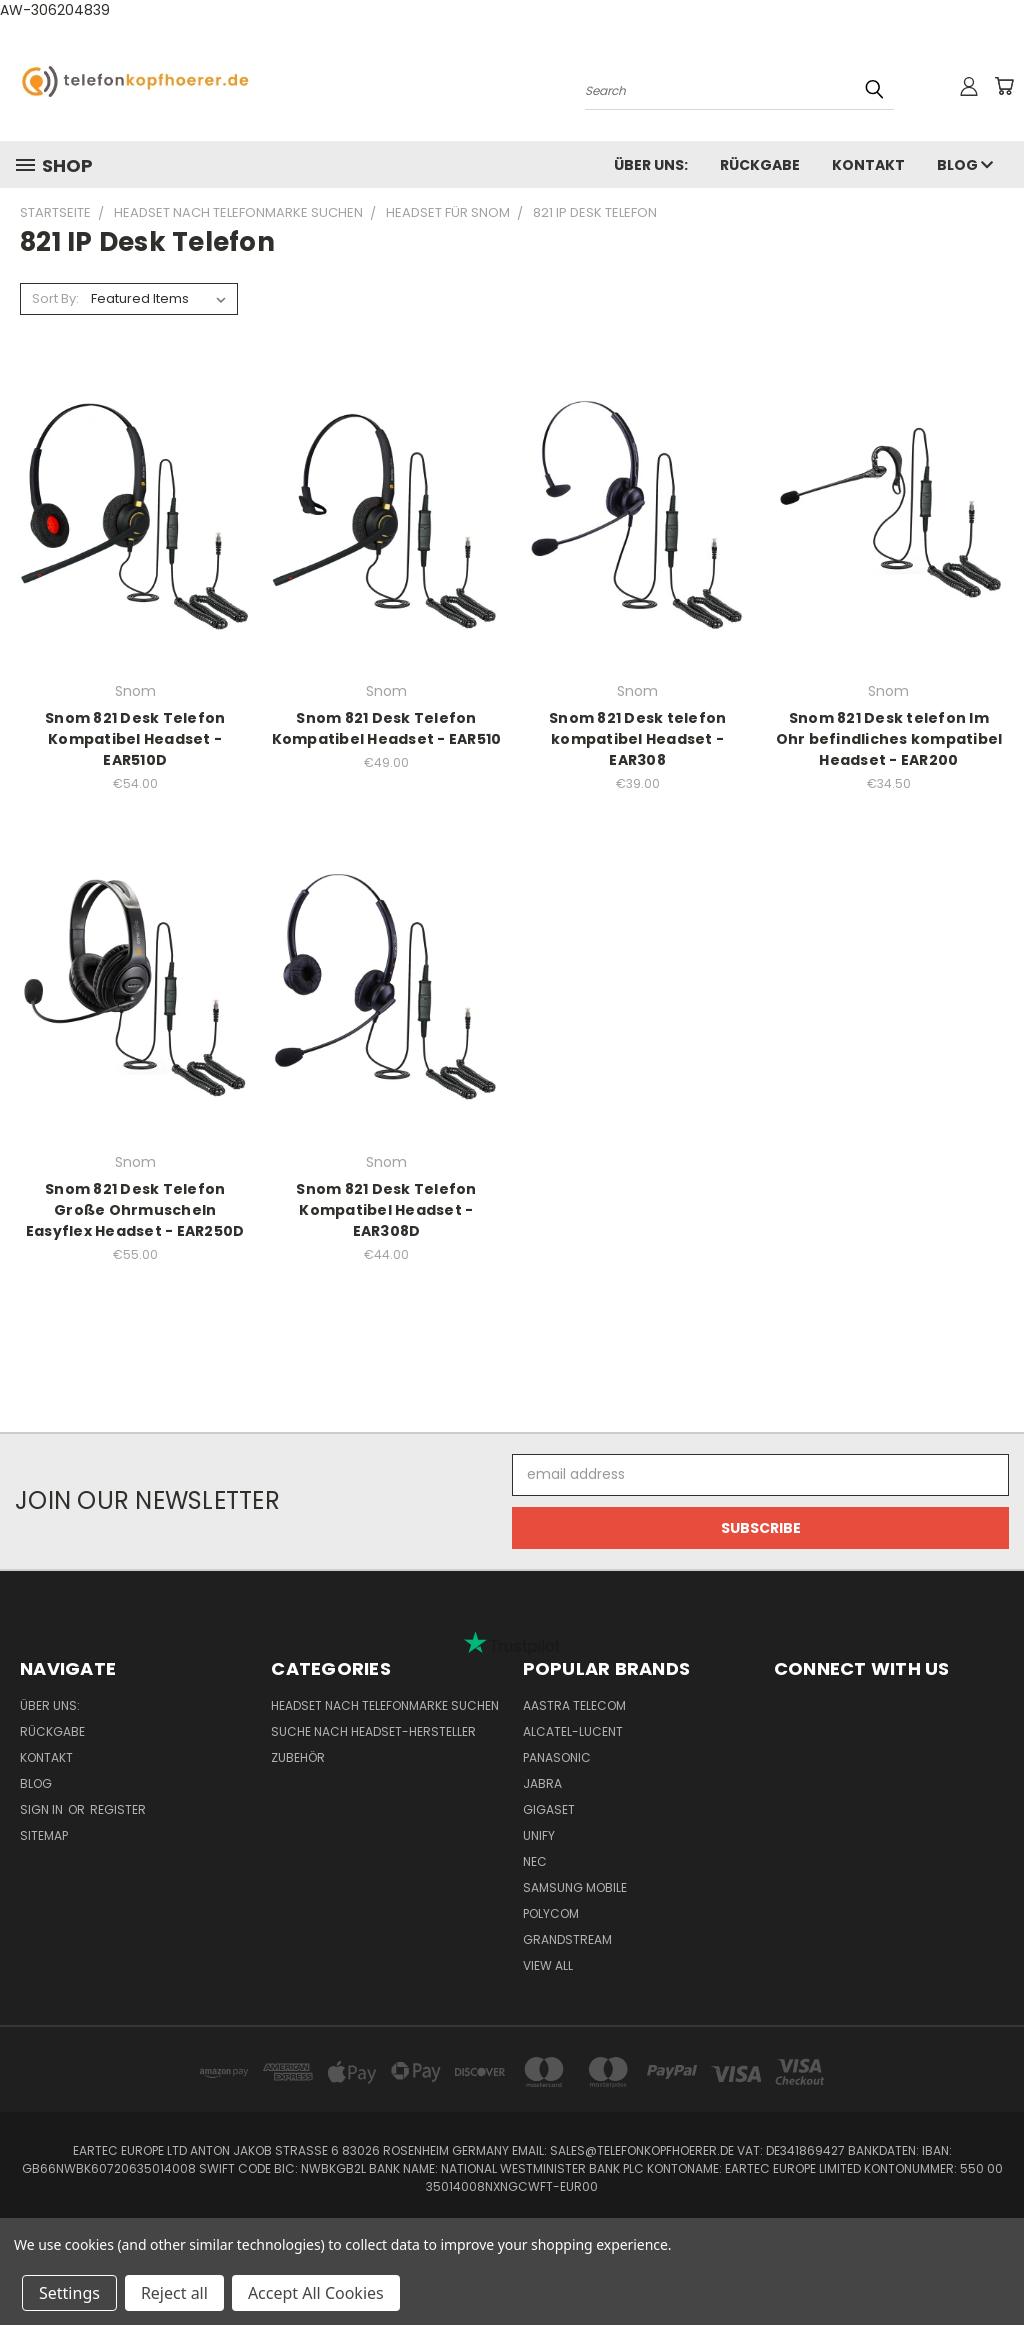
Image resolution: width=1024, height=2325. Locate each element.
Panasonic (557, 1757)
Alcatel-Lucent (573, 1731)
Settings (69, 2293)
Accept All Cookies (316, 2293)
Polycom (551, 1913)
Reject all (174, 2293)
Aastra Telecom (574, 1705)
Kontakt (868, 165)
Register (118, 1809)
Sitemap (44, 1835)
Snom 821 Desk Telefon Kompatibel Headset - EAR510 (387, 728)
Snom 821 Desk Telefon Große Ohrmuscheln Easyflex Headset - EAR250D (135, 1210)
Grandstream (567, 1939)
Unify (539, 1835)
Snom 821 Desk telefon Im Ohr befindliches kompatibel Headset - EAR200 (889, 739)
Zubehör (298, 1757)
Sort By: (55, 298)
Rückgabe (760, 165)
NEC (535, 1861)
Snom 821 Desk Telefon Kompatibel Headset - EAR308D (386, 1210)
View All (548, 1965)
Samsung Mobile (575, 1887)
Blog (965, 165)
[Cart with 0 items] (1004, 86)
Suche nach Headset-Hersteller (373, 1731)
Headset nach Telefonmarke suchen (385, 1705)
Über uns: (651, 165)
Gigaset (549, 1809)
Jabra (542, 1783)
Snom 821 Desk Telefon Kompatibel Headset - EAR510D (135, 739)
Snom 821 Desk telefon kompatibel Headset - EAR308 (637, 739)
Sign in (43, 1809)
